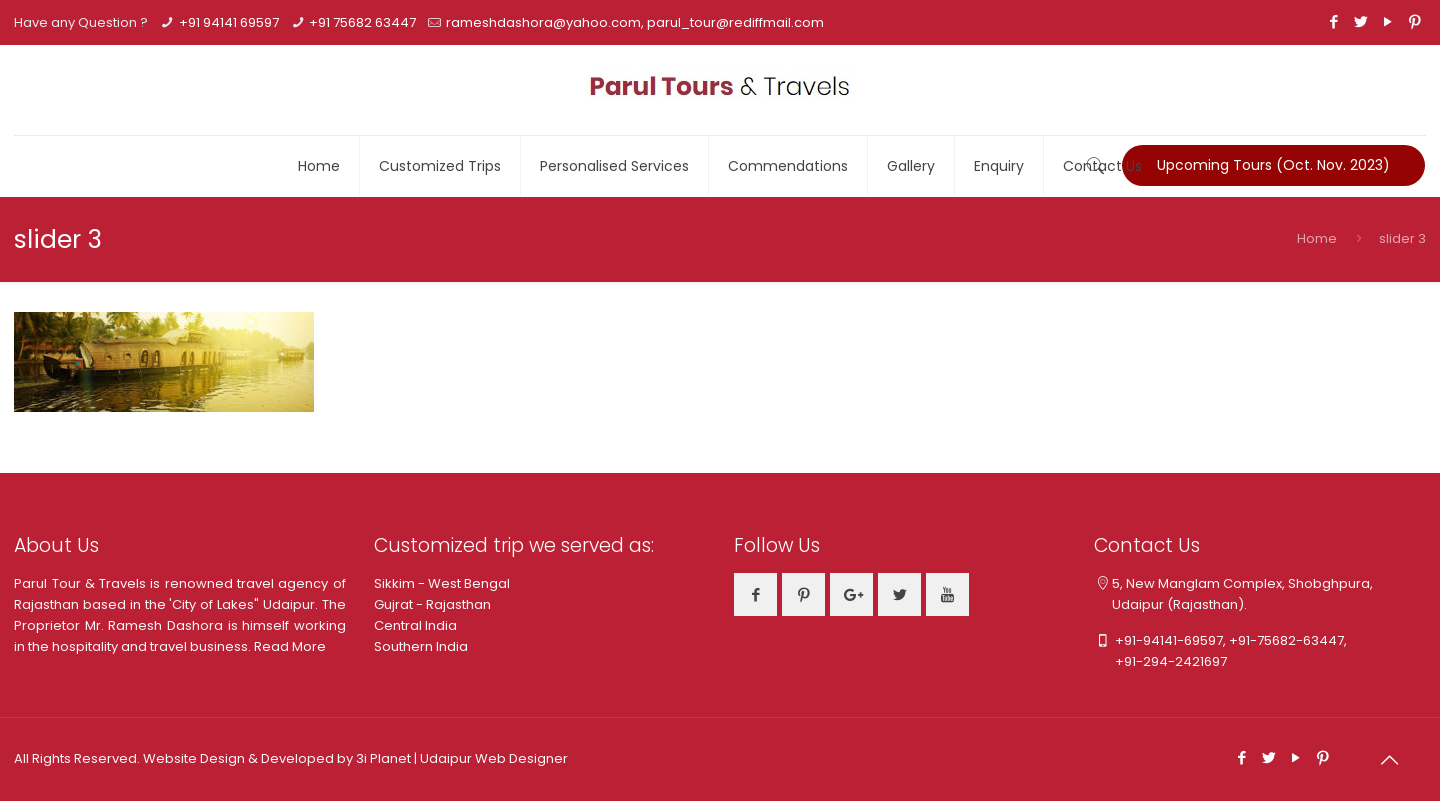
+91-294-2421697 (1160, 661)
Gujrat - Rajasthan (432, 604)
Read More (290, 646)
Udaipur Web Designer (494, 758)
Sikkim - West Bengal (442, 583)
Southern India (421, 646)
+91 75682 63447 (362, 22)
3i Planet (385, 758)
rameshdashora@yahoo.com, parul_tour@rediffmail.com (635, 22)
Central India (415, 625)
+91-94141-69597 (1169, 640)
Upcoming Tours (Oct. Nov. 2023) (1273, 165)
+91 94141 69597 (229, 22)
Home (1317, 238)
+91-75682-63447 (1286, 640)
